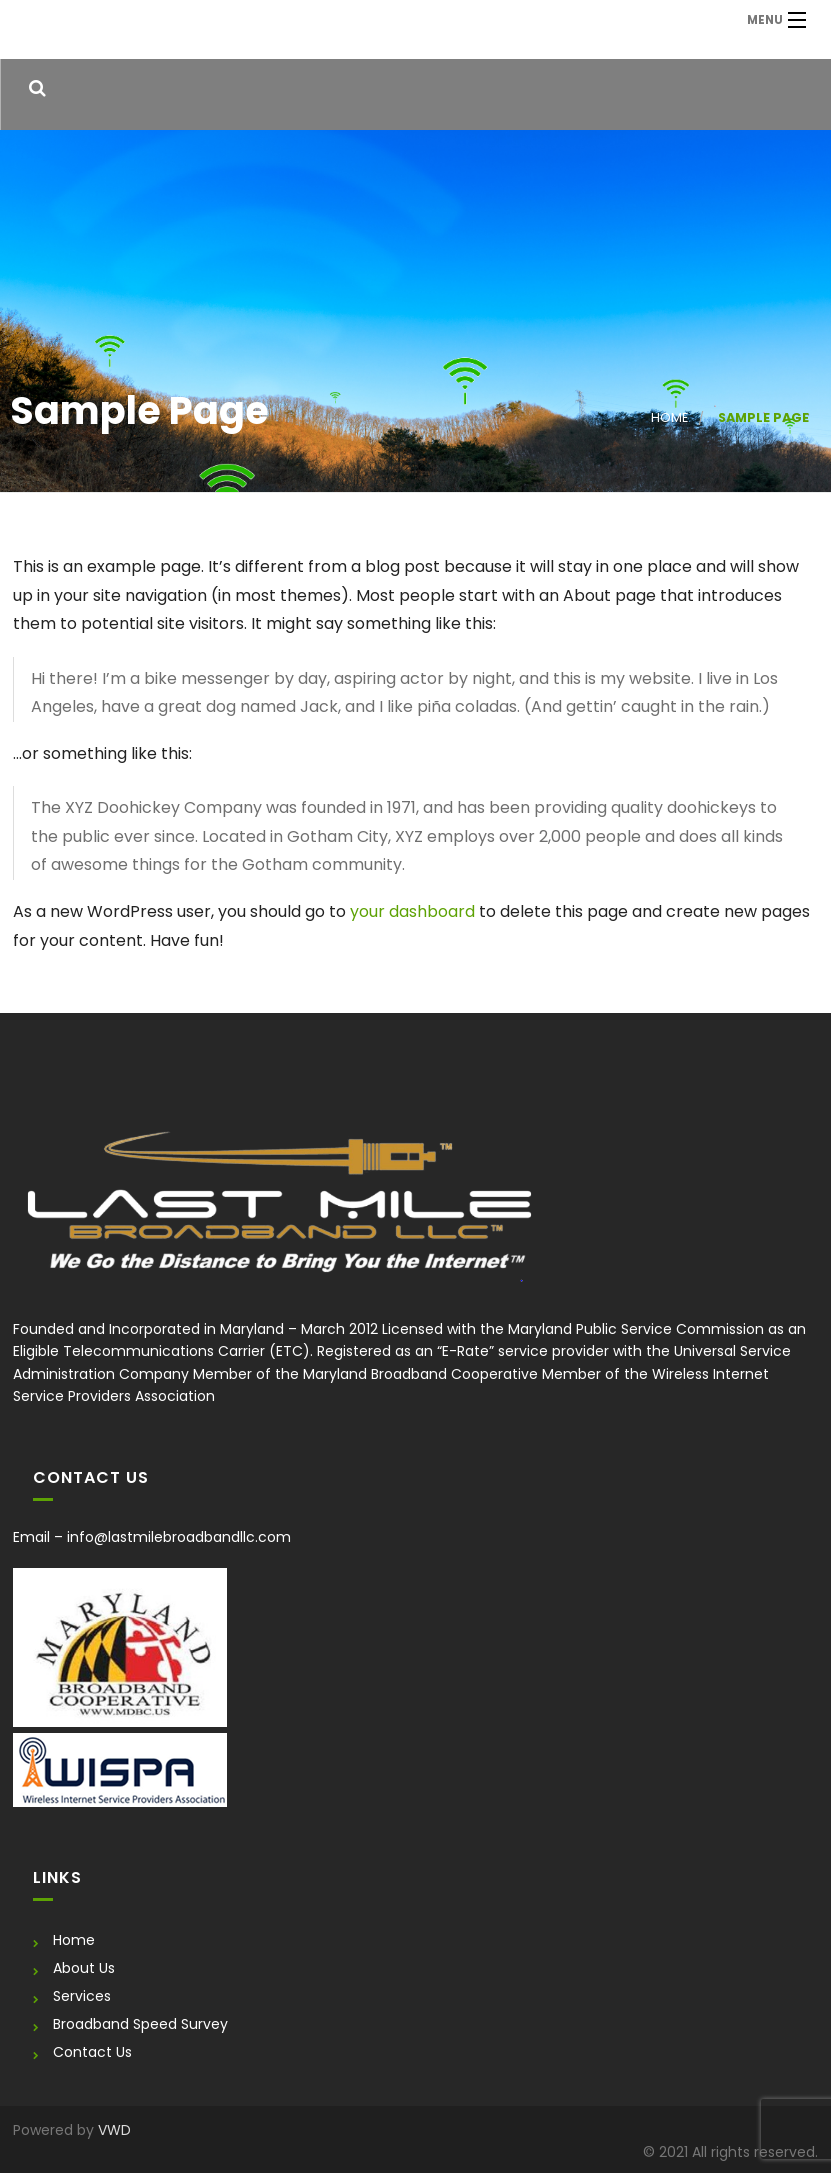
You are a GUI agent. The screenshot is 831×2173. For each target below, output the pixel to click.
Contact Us (92, 2052)
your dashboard (412, 911)
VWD (114, 2130)
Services (82, 1996)
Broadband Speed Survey (140, 2024)
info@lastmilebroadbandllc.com (179, 1537)
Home (669, 417)
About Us (84, 1968)
